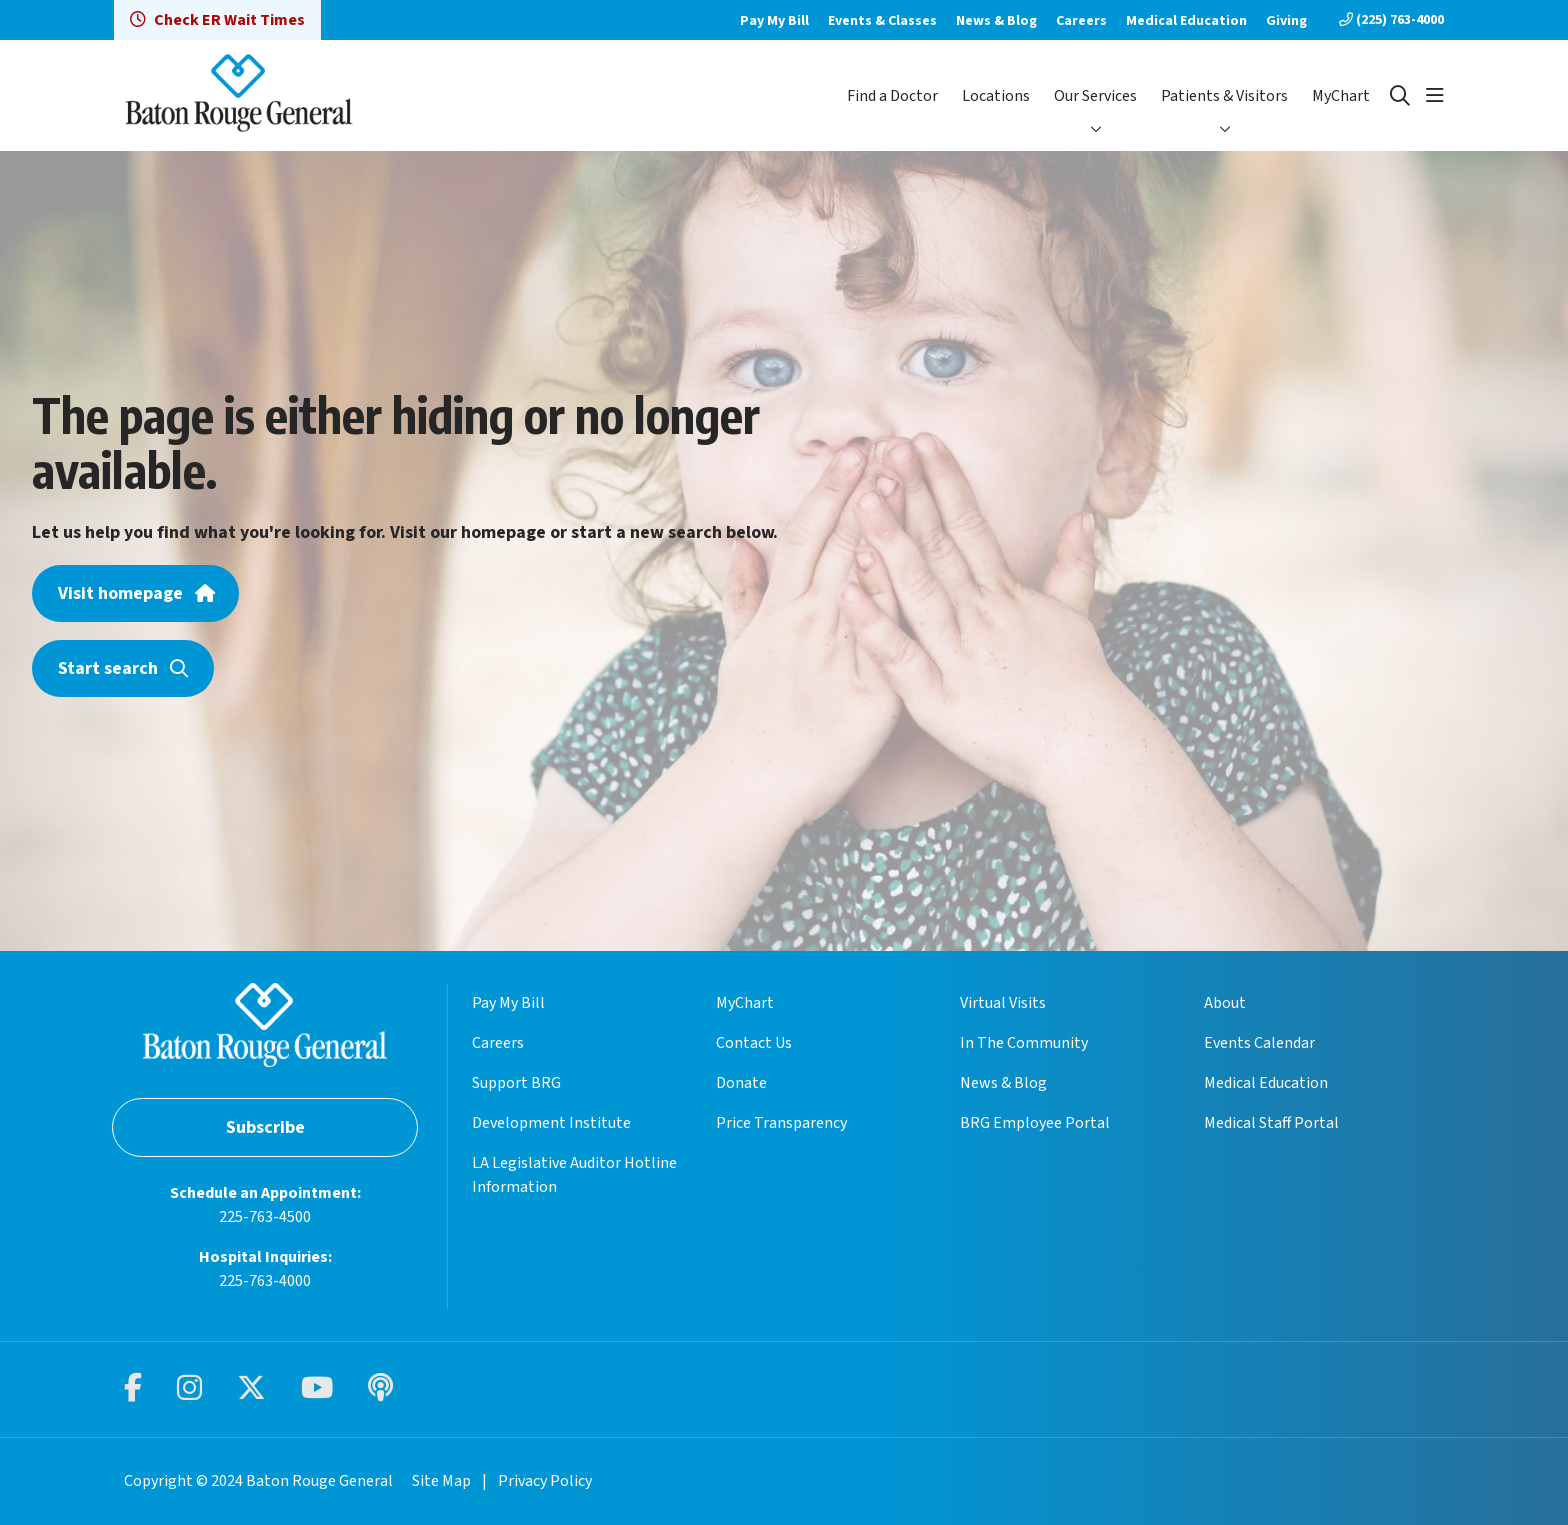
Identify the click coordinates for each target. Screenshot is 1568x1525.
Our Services (1095, 96)
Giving (1286, 21)
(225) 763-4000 (1391, 20)
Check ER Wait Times (217, 20)
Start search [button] (123, 668)
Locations (996, 96)
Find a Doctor (892, 96)
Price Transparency (781, 1123)
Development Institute (551, 1123)
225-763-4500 (265, 1217)
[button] (1435, 96)
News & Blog (996, 21)
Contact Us (754, 1043)
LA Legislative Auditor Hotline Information (574, 1175)
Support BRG (516, 1083)
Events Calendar (1259, 1043)
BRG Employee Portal (1035, 1123)
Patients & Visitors (1224, 96)
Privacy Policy (545, 1481)
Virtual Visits (1003, 1003)
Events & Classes (882, 21)
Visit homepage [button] (135, 593)
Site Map (441, 1481)
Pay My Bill (774, 21)
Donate (741, 1083)
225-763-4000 (265, 1281)
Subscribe (265, 1127)
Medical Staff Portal (1271, 1123)
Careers (1081, 21)
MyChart (1341, 96)
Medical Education (1186, 21)
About (1225, 1003)
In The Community (1024, 1043)
